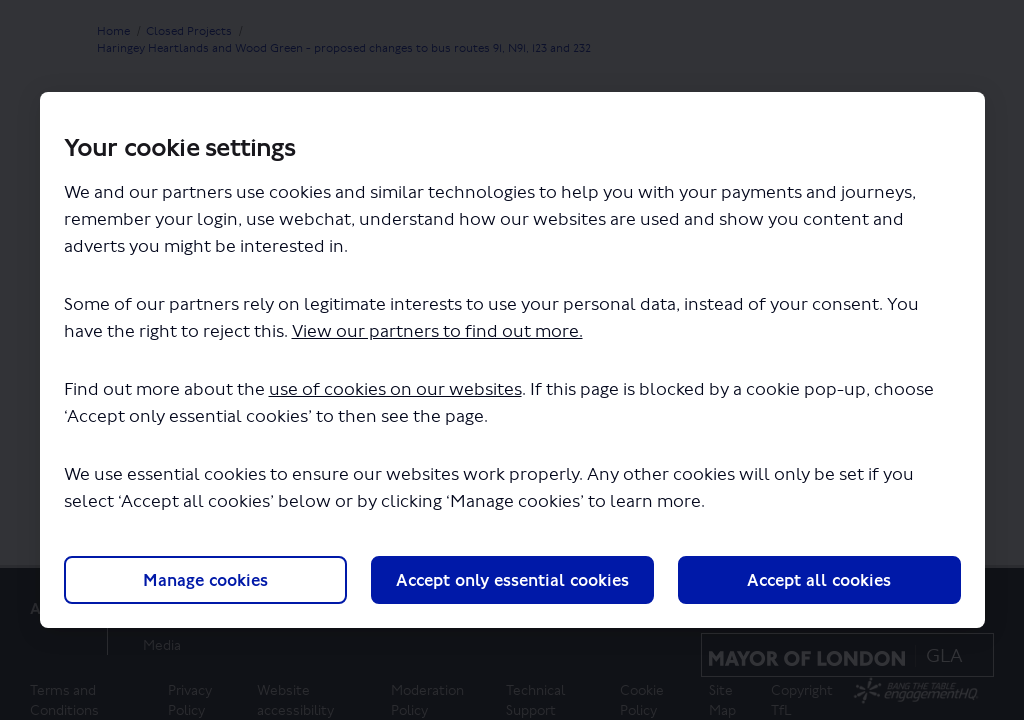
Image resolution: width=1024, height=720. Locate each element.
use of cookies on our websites (395, 389)
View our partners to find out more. (437, 331)
